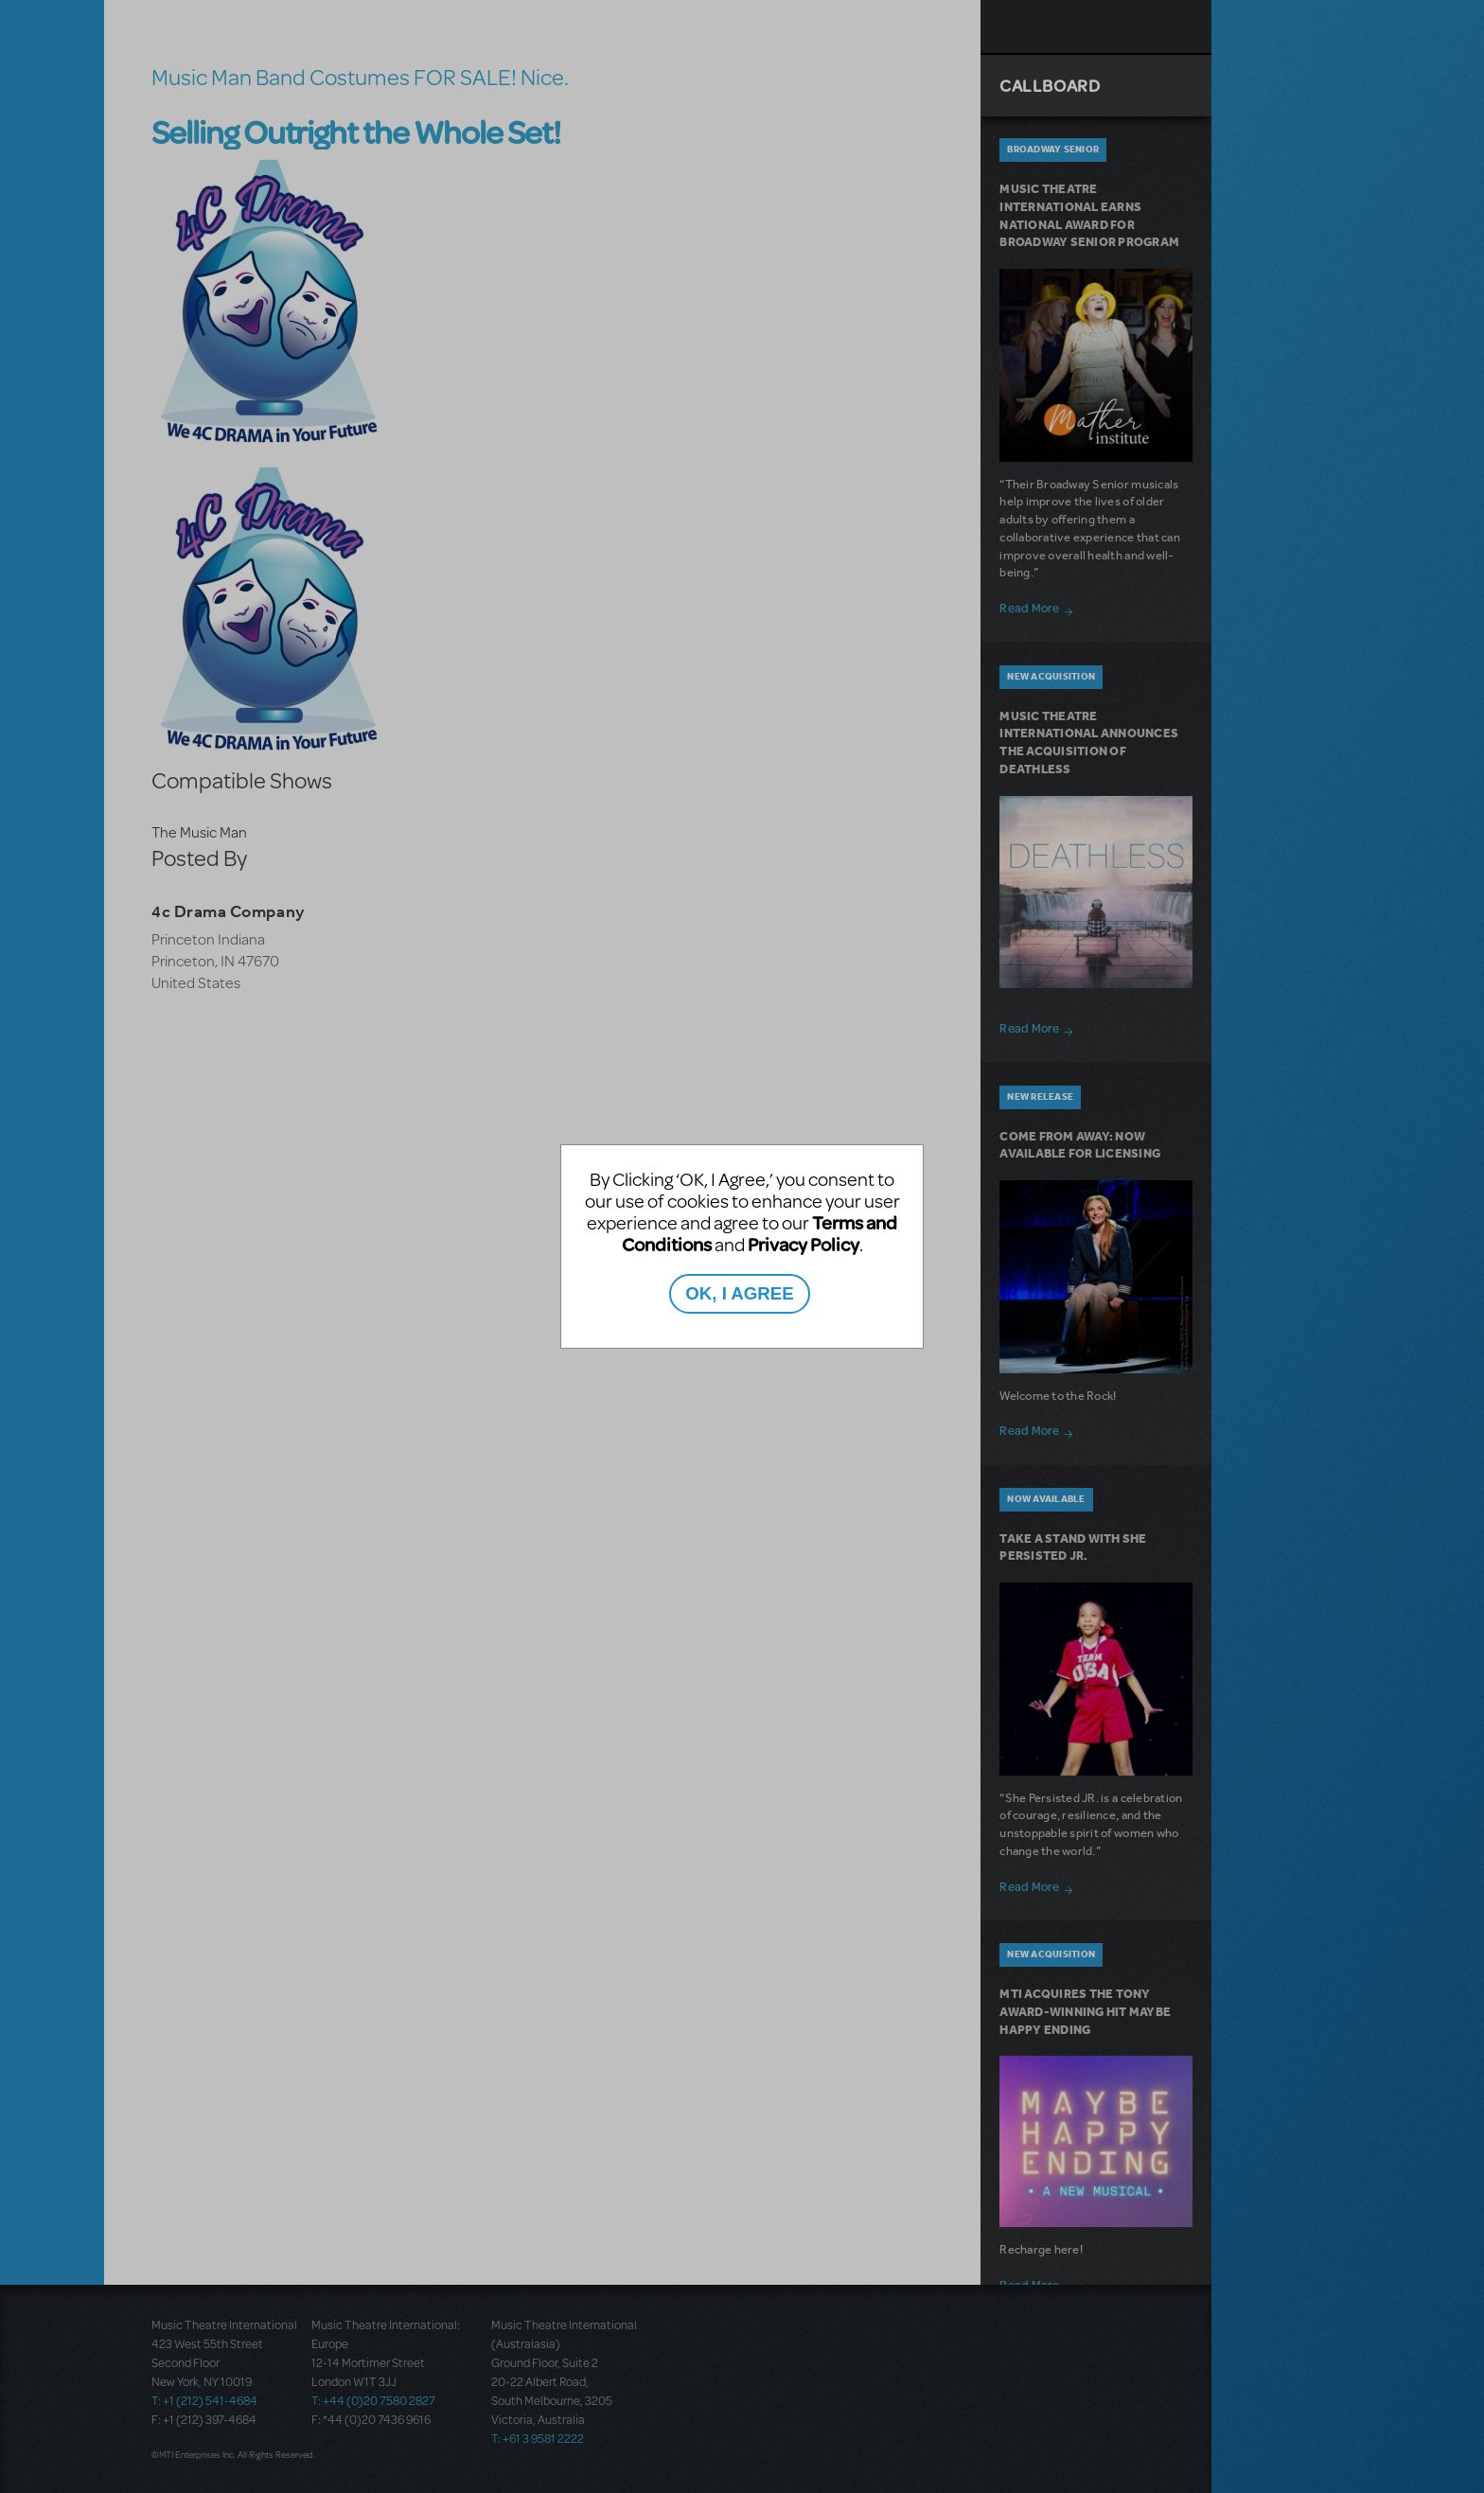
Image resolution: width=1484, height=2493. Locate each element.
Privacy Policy (803, 1244)
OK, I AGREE (739, 1293)
